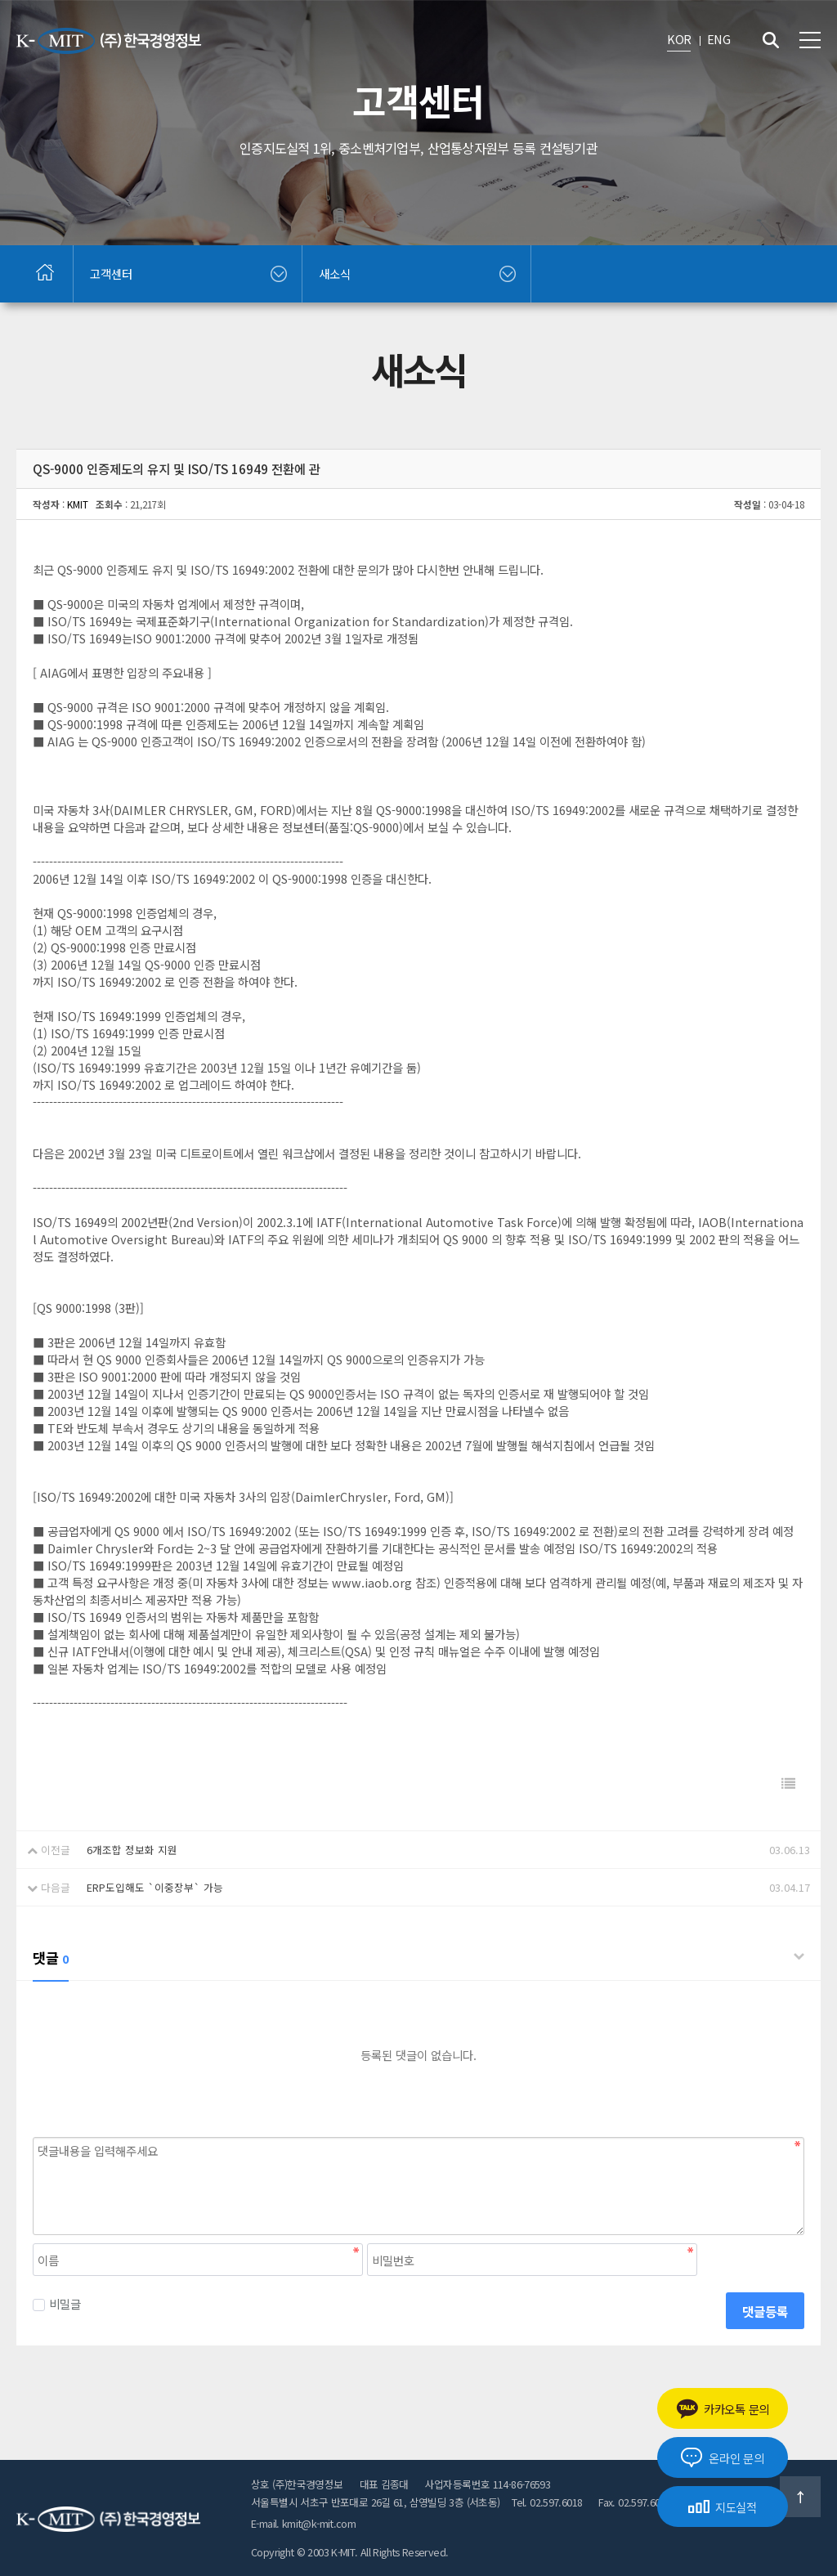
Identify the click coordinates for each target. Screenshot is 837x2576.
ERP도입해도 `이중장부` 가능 (155, 1887)
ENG (718, 38)
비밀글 (57, 2303)
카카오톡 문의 (722, 2409)
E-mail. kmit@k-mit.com (303, 2523)
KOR (679, 38)
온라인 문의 (722, 2457)
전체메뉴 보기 (810, 40)
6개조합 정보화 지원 (132, 1849)
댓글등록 (765, 2311)
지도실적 (722, 2507)
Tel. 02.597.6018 (547, 2502)
